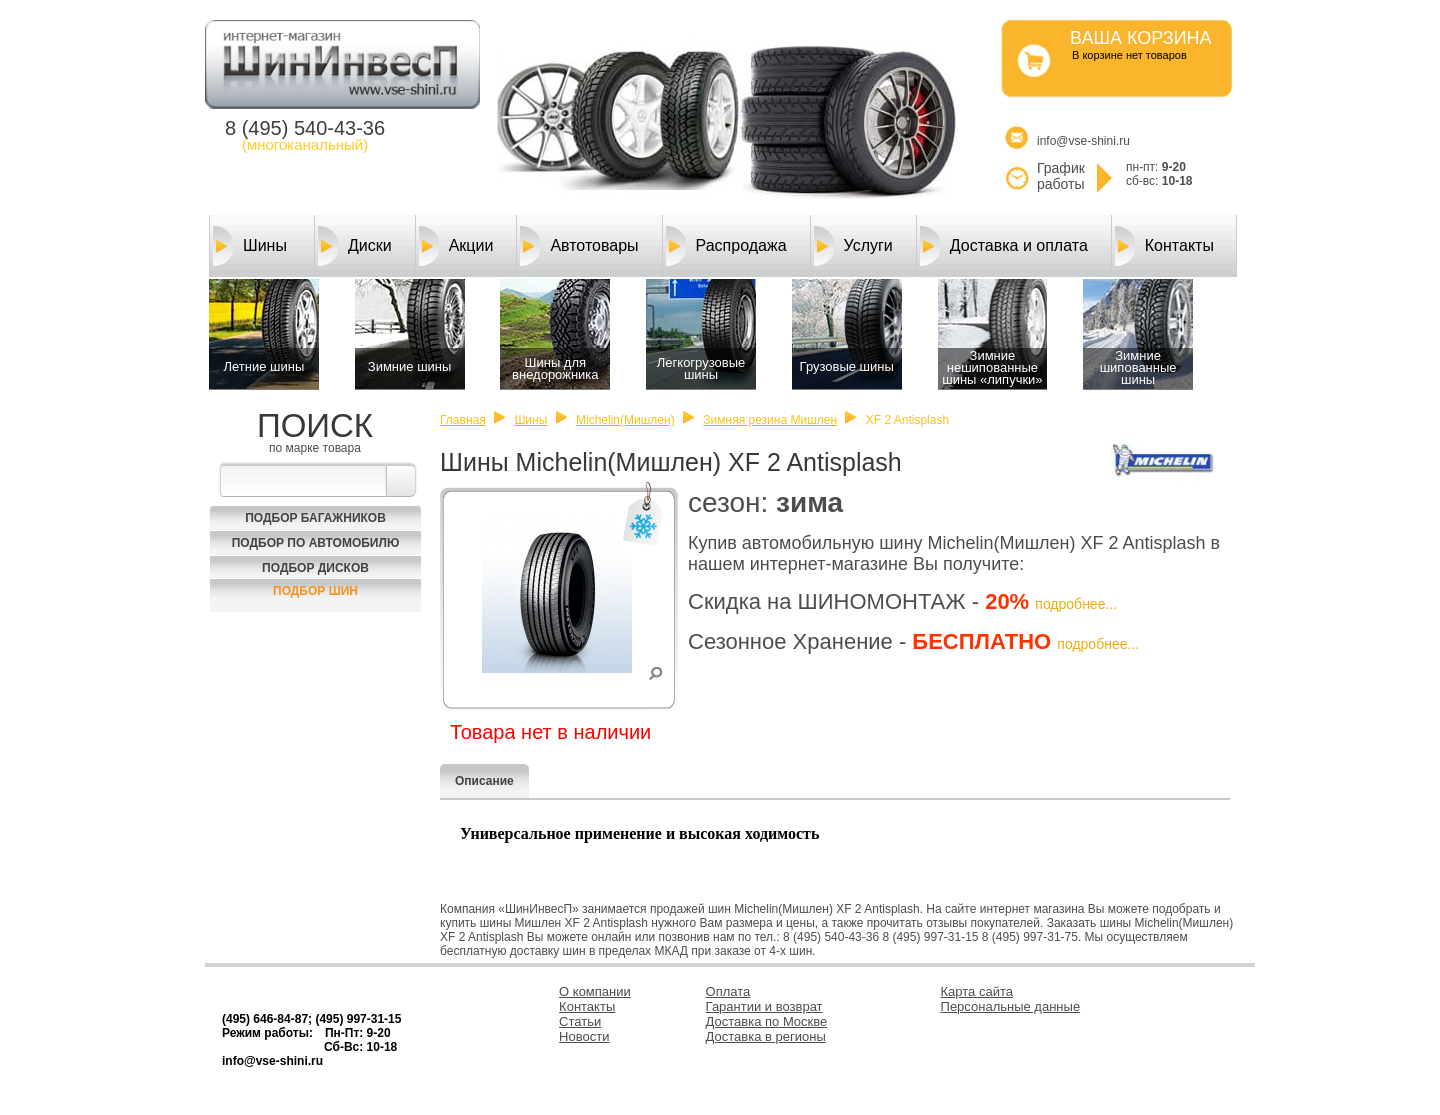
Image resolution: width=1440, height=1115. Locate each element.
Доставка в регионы (766, 1036)
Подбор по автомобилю (316, 543)
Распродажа (726, 246)
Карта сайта (977, 991)
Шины (250, 246)
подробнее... (1076, 604)
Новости (584, 1036)
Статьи (580, 1021)
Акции (456, 246)
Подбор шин (315, 591)
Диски (355, 246)
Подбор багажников (315, 518)
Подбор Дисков (315, 568)
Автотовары (579, 246)
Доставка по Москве (767, 1021)
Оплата (728, 991)
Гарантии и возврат (764, 1006)
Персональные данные (1011, 1006)
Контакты (1164, 246)
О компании (595, 991)
